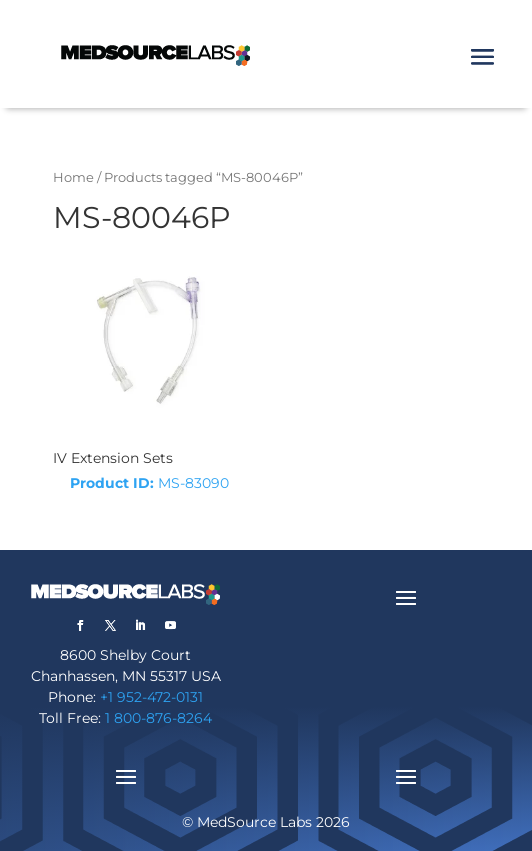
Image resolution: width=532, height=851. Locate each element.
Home (73, 177)
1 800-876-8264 (158, 718)
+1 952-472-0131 (151, 697)
